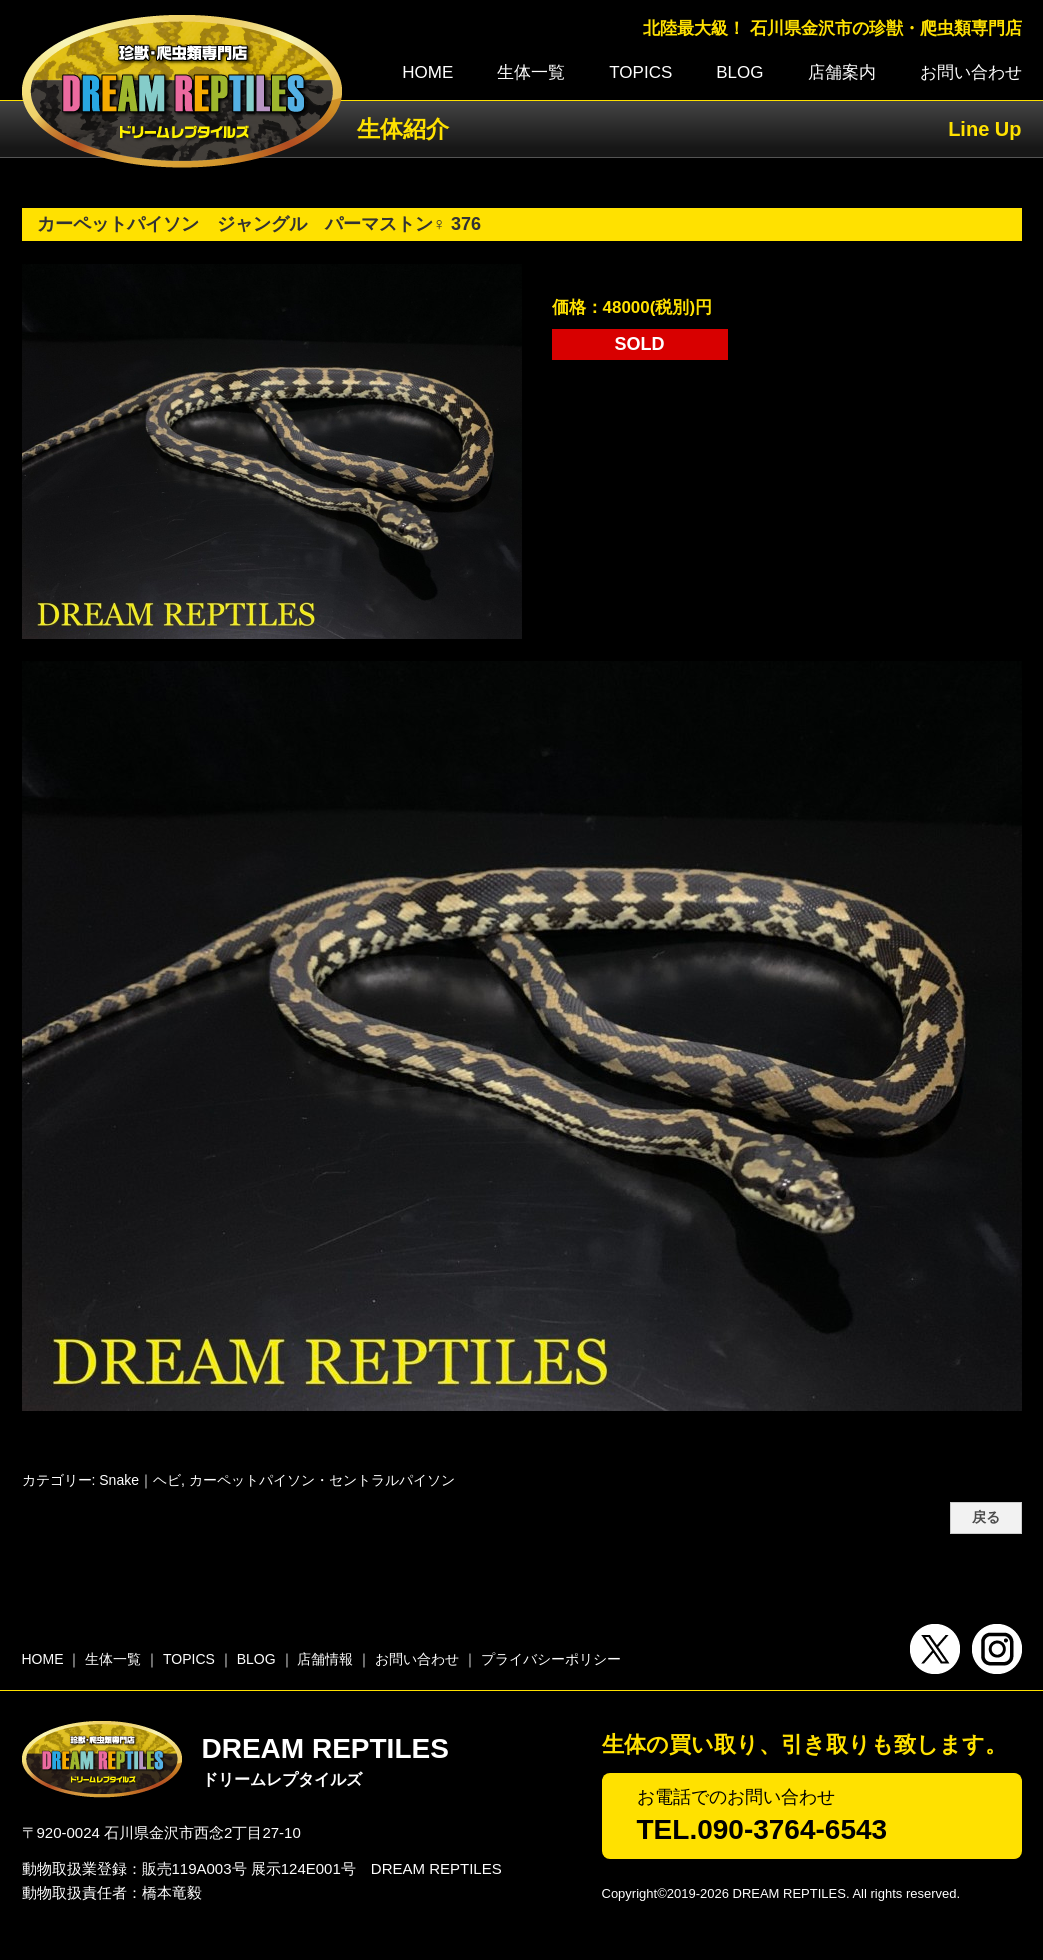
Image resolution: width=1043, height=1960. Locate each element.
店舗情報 (325, 1659)
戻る (986, 1517)
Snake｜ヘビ (140, 1480)
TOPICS (640, 72)
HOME (427, 72)
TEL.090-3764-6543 (762, 1829)
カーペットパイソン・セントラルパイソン (322, 1480)
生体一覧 (531, 72)
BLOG (739, 72)
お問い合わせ (971, 72)
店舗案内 (842, 72)
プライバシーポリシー (551, 1659)
